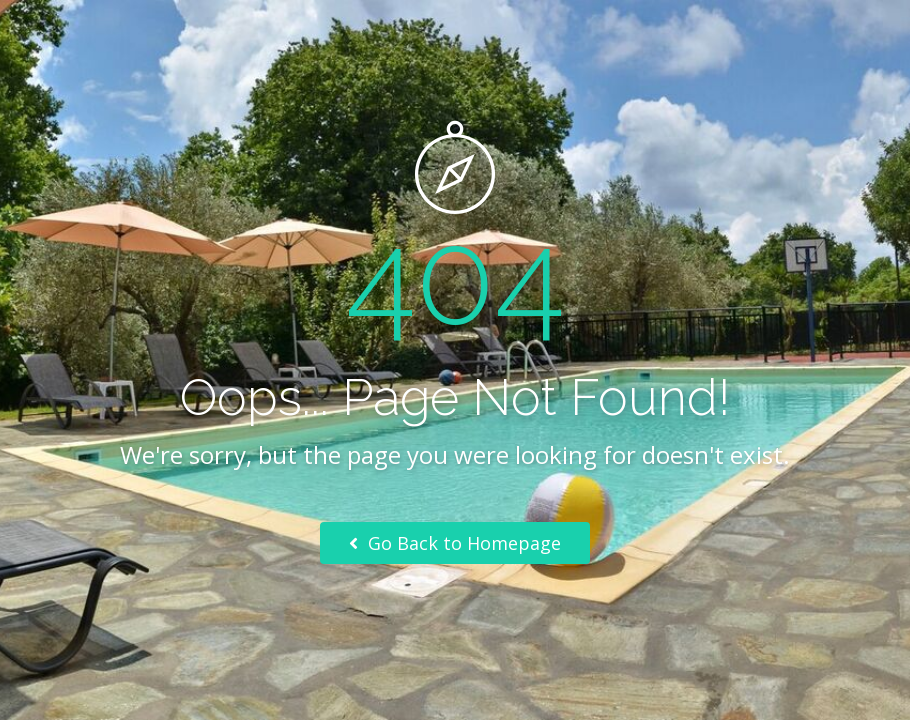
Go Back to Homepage (455, 543)
